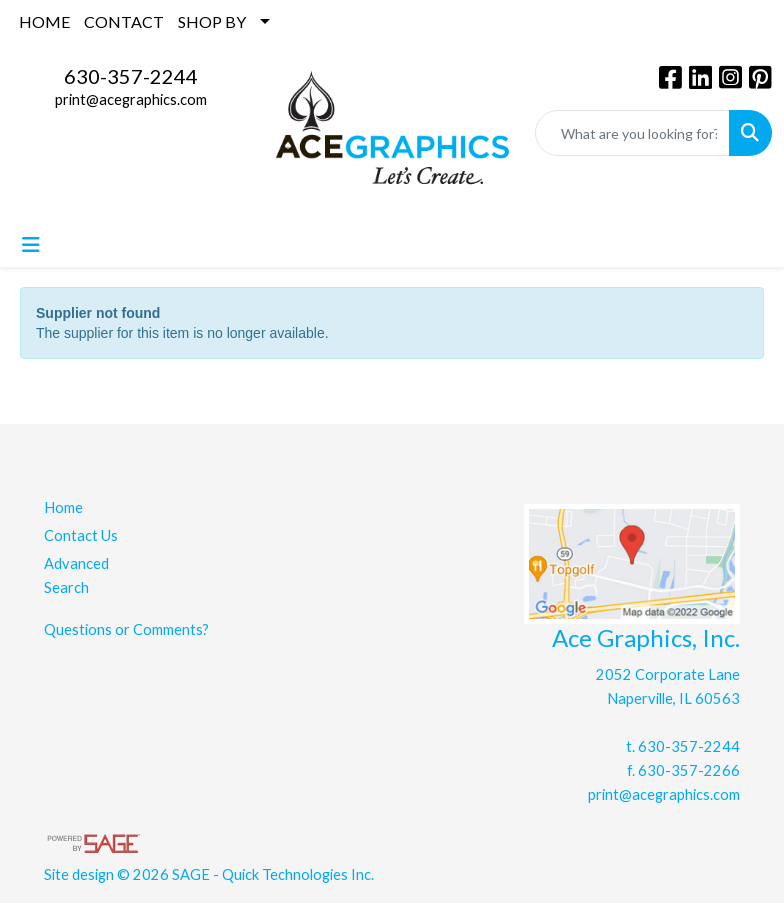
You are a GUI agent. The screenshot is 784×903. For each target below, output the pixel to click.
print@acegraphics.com (131, 99)
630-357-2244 (131, 76)
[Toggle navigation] (31, 244)
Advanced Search (76, 575)
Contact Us (81, 535)
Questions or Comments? (126, 629)
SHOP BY (212, 21)
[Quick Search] (632, 133)
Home (63, 507)
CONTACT (124, 21)
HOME (44, 21)
